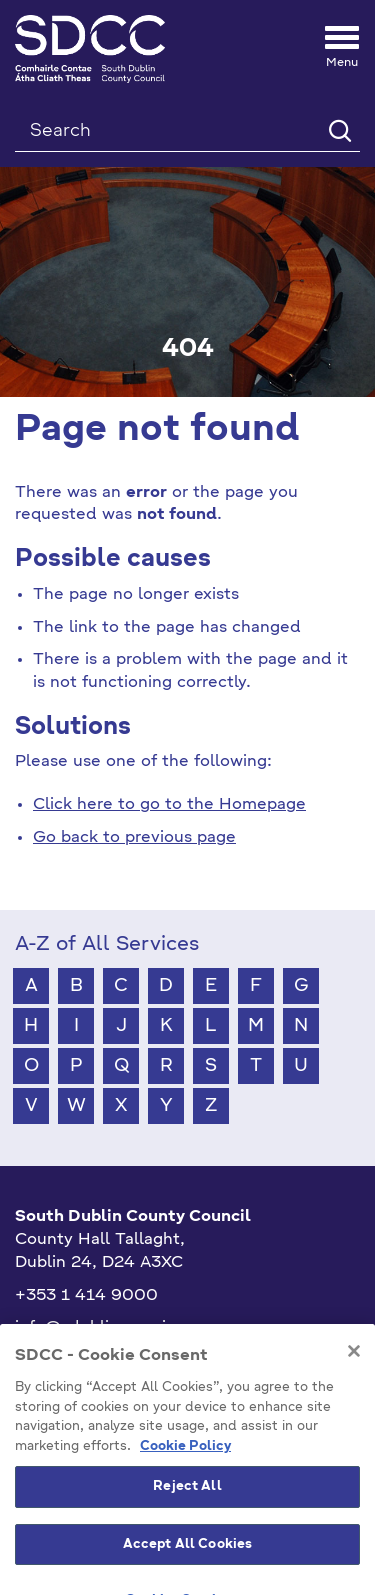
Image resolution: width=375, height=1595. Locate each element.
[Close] (354, 1407)
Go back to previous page (134, 838)
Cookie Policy (185, 1502)
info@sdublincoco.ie (95, 1328)
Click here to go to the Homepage (169, 805)
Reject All (187, 1542)
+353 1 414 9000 (86, 1296)
